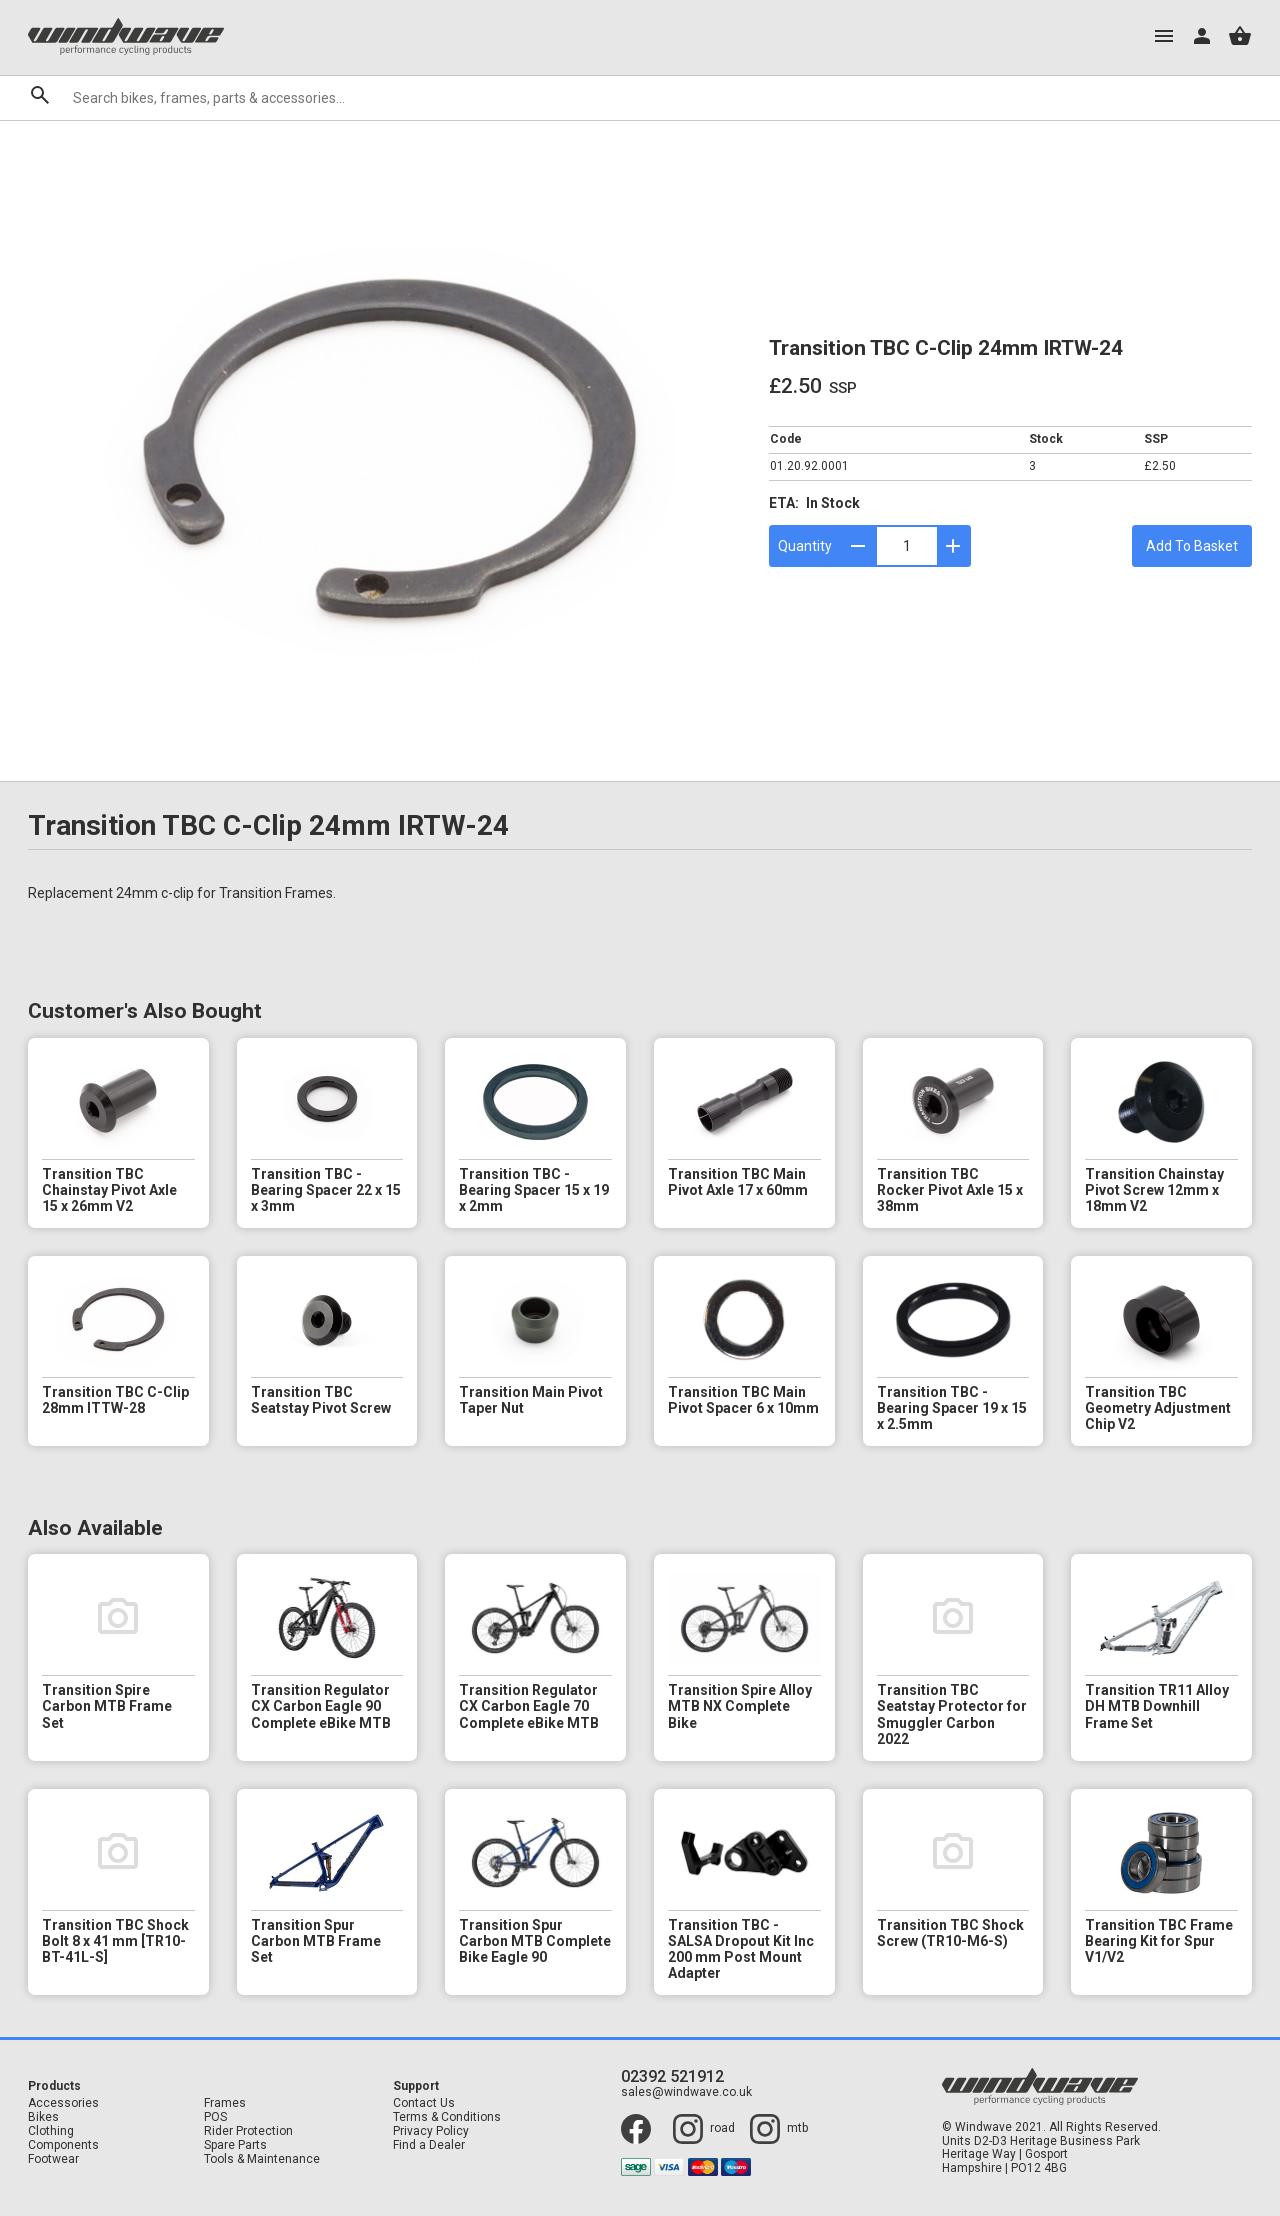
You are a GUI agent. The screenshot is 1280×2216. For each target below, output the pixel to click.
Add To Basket (1192, 546)
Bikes (43, 2117)
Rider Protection (248, 2131)
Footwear (53, 2159)
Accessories (63, 2103)
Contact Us (424, 2103)
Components (63, 2145)
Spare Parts (235, 2145)
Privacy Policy (431, 2131)
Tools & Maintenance (262, 2159)
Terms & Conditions (447, 2117)
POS (215, 2117)
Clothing (51, 2131)
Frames (225, 2103)
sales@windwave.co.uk (686, 2092)
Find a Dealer (429, 2145)
